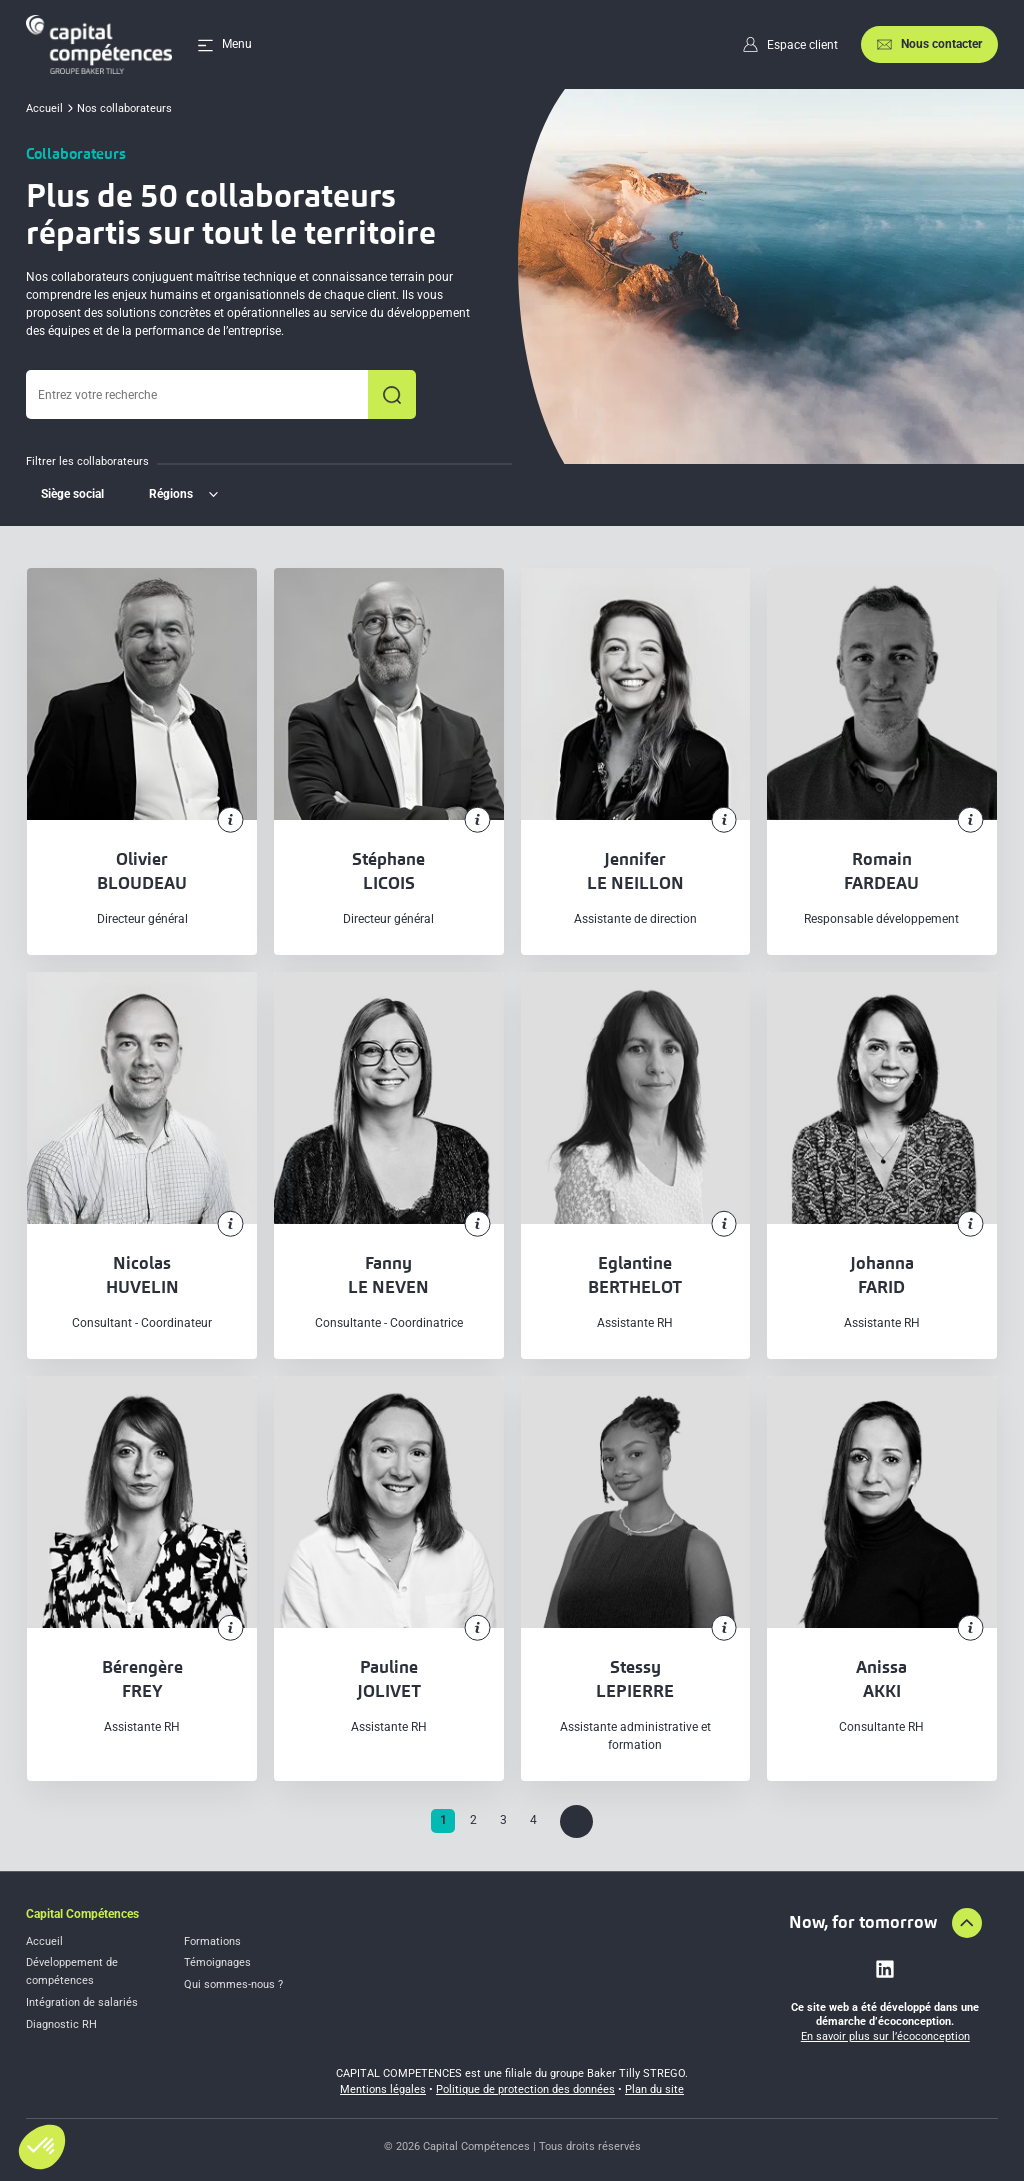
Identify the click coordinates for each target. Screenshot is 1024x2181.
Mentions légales (383, 2089)
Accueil (44, 1941)
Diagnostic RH (61, 2024)
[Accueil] (99, 44)
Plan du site (654, 2089)
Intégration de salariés (82, 2002)
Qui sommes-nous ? (233, 1984)
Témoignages (217, 1962)
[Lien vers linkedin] (885, 1969)
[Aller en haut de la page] (967, 1923)
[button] (42, 2147)
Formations (212, 1941)
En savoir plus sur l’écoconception (885, 2036)
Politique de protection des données (525, 2089)
